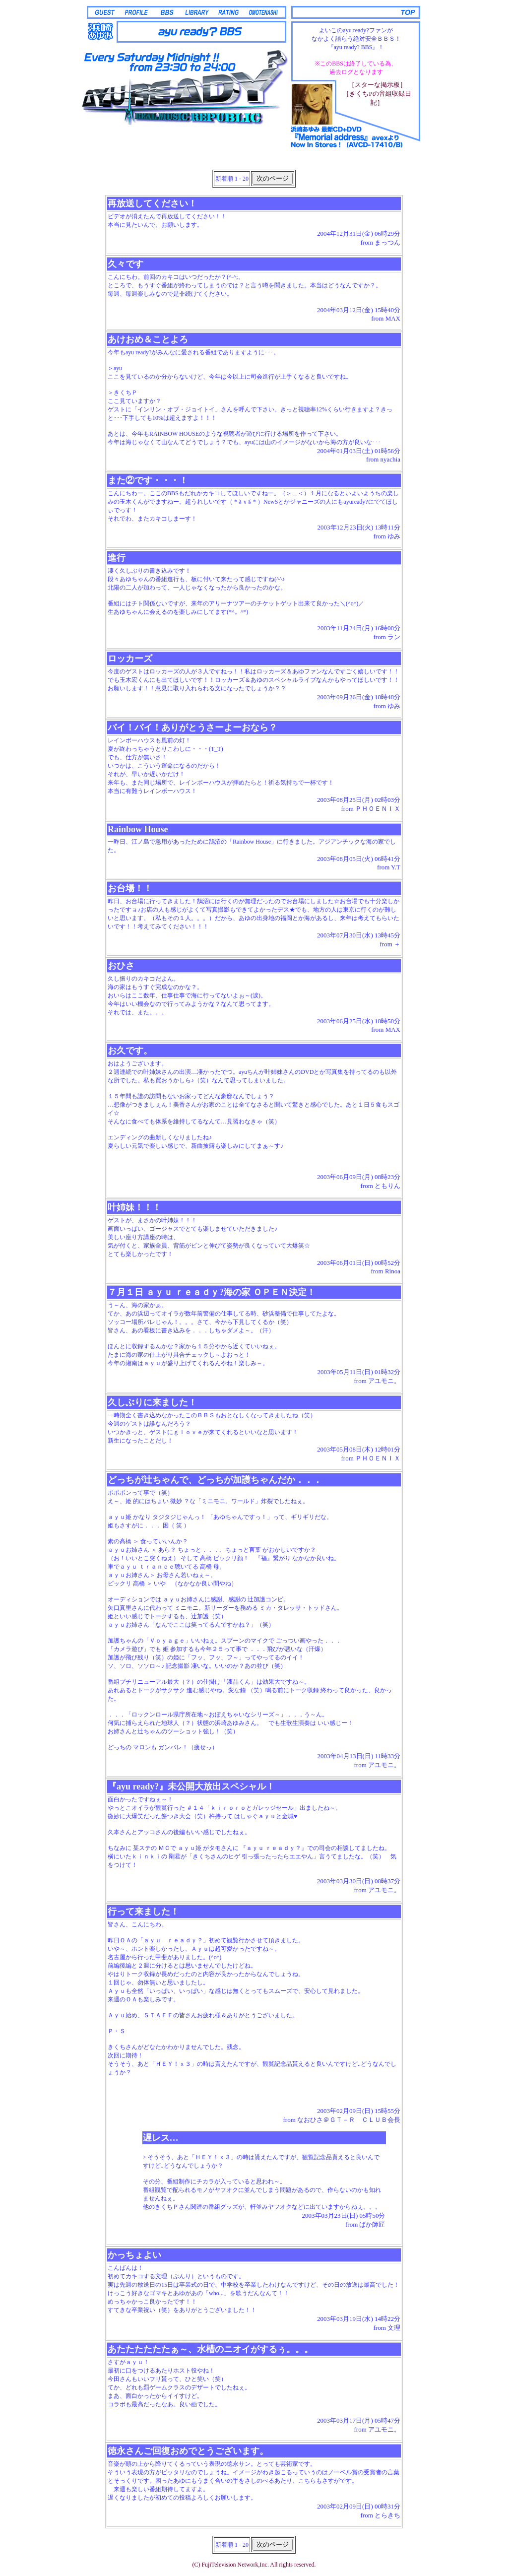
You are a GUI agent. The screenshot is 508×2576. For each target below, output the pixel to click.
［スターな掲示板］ (377, 84)
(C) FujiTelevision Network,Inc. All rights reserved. (254, 2564)
